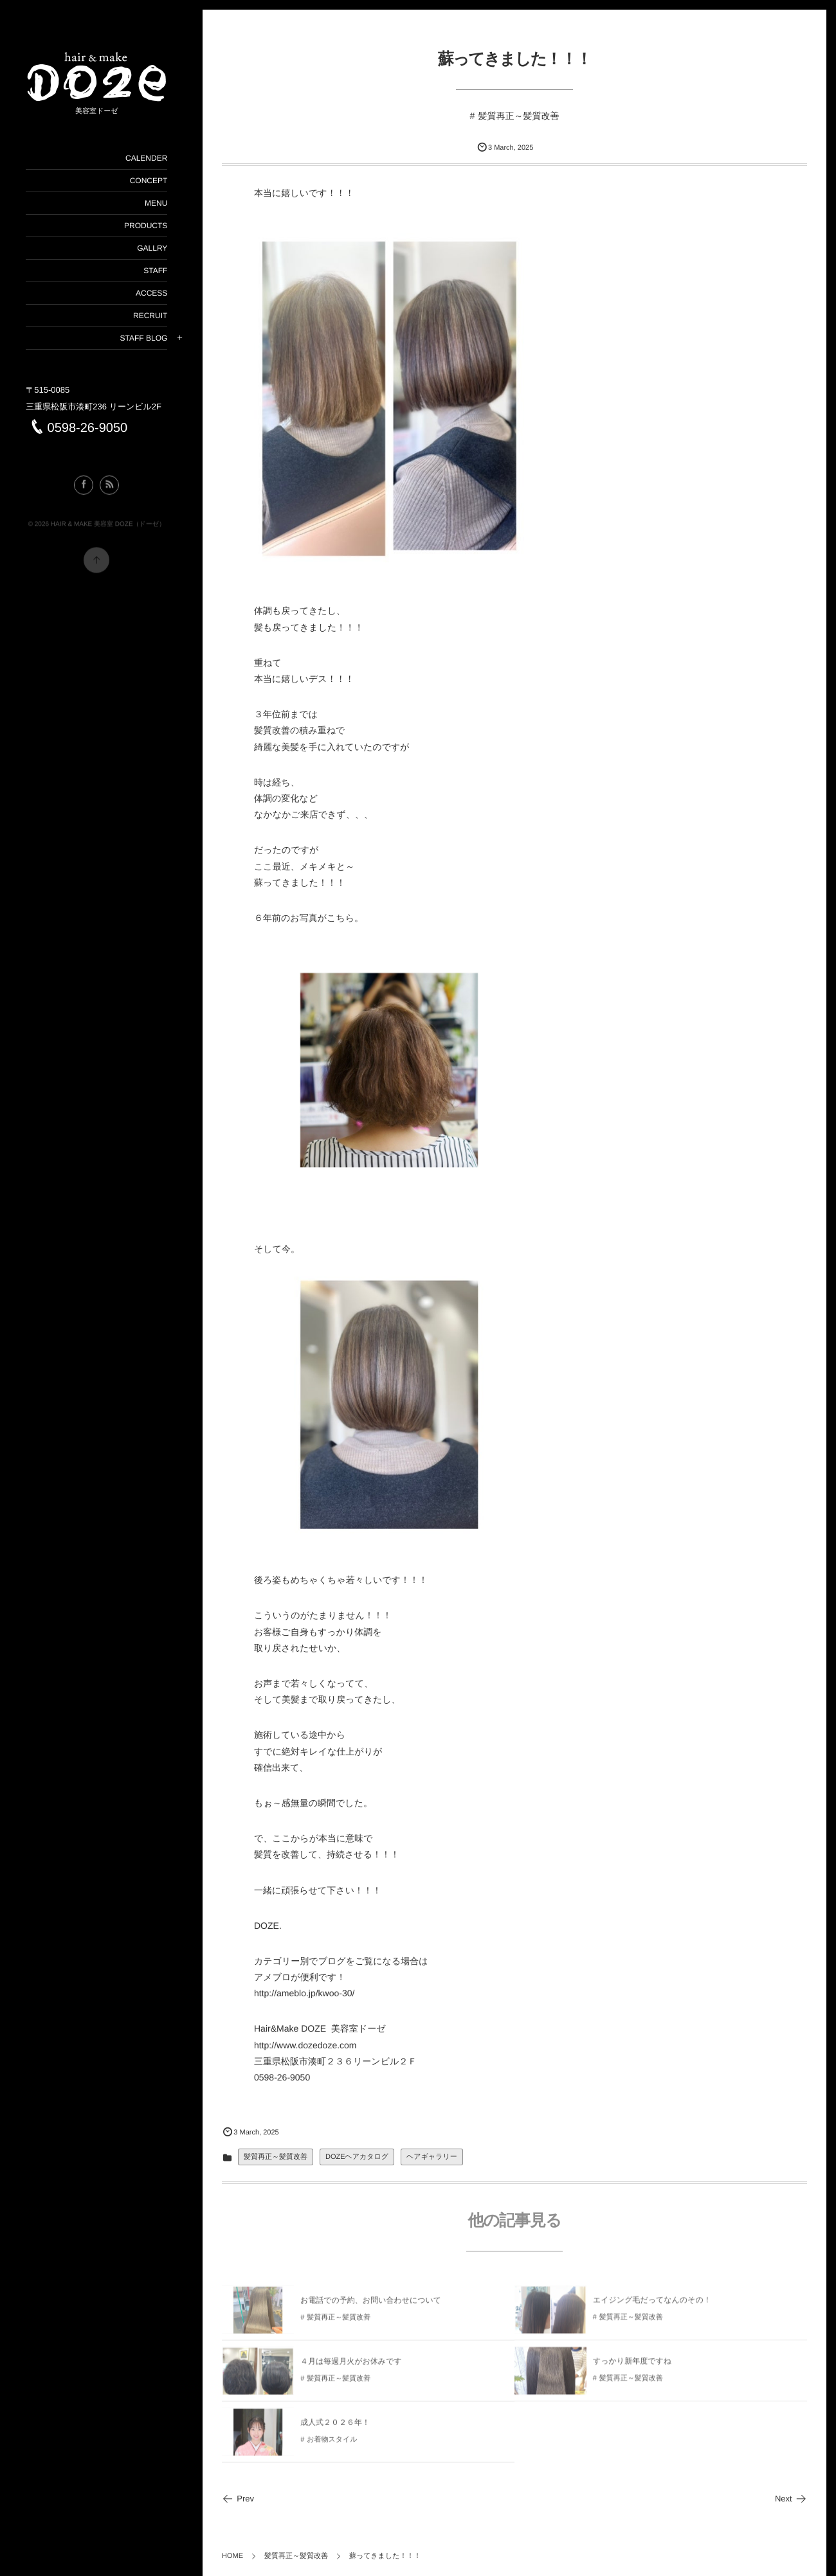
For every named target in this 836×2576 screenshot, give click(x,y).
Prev (238, 2498)
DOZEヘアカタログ (356, 2157)
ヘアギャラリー (431, 2157)
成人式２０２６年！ (335, 2428)
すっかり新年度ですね (632, 2367)
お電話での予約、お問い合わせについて (370, 2306)
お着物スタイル (332, 2446)
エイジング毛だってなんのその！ (652, 2306)
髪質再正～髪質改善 (518, 116)
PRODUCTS (145, 225)
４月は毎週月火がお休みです (351, 2367)
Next (791, 2498)
